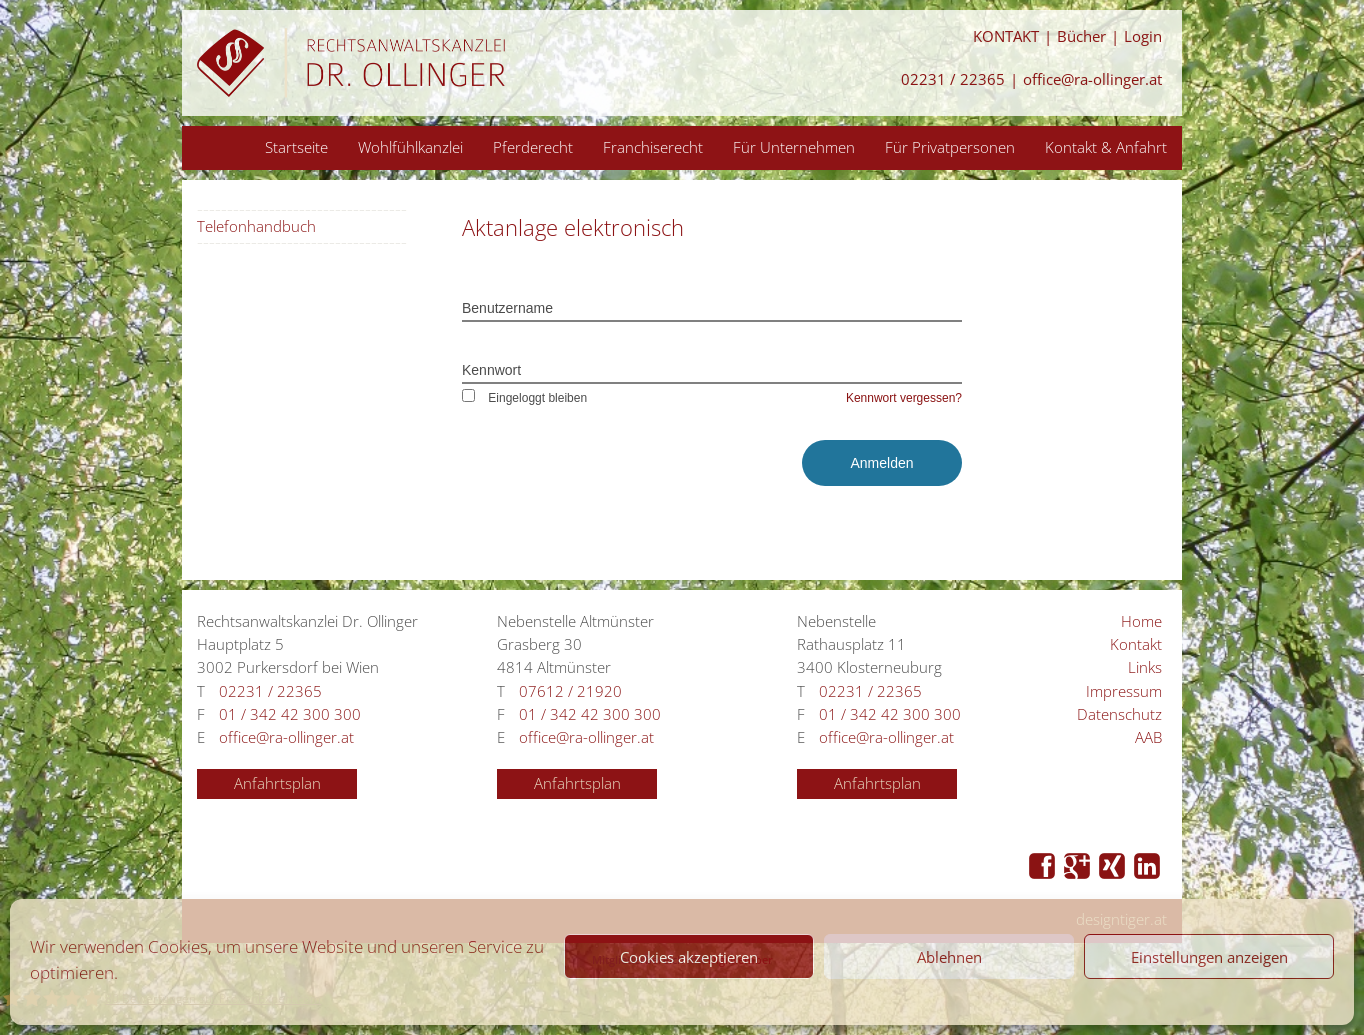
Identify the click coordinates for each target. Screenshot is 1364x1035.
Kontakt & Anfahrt (1106, 147)
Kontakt (1136, 644)
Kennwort (491, 370)
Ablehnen (949, 957)
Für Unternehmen (794, 147)
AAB (1148, 737)
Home (1141, 621)
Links (1145, 667)
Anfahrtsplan (277, 783)
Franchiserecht (653, 147)
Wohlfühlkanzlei (410, 147)
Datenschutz (1119, 714)
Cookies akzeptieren (689, 957)
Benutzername (507, 308)
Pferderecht (533, 147)
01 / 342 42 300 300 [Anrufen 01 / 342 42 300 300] (290, 714)
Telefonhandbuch (256, 226)
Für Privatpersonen (950, 147)
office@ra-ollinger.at (1092, 79)
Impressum (1124, 691)
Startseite (296, 147)
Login (1143, 36)
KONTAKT (1006, 36)
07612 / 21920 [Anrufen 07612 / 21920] (570, 691)
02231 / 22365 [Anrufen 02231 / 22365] (953, 79)
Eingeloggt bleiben (524, 398)
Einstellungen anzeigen (1209, 957)
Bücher (1081, 36)
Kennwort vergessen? (904, 398)
